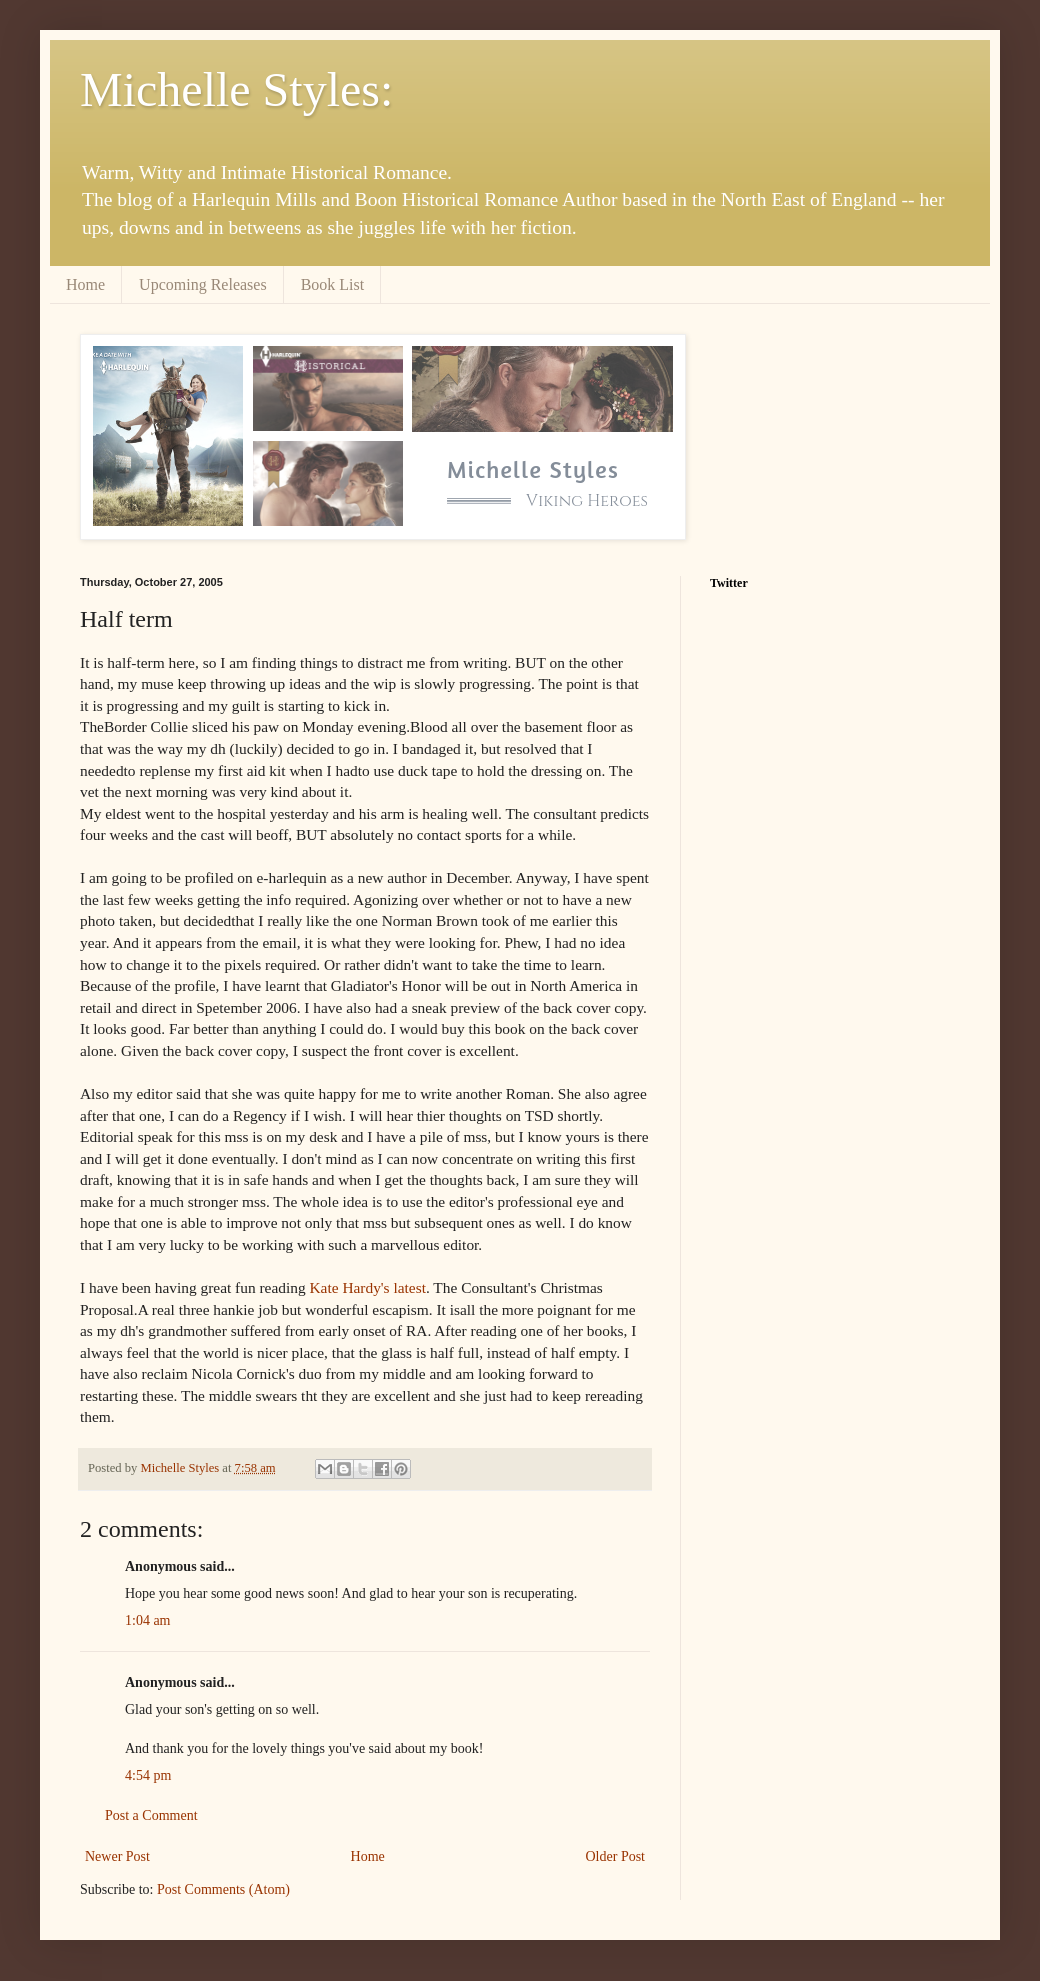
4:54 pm (148, 1775)
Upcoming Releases (203, 284)
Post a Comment (151, 1815)
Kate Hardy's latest (367, 1287)
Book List (333, 284)
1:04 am (148, 1620)
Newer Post (117, 1856)
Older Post (616, 1856)
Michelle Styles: (236, 89)
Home (85, 284)
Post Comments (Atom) (223, 1889)
